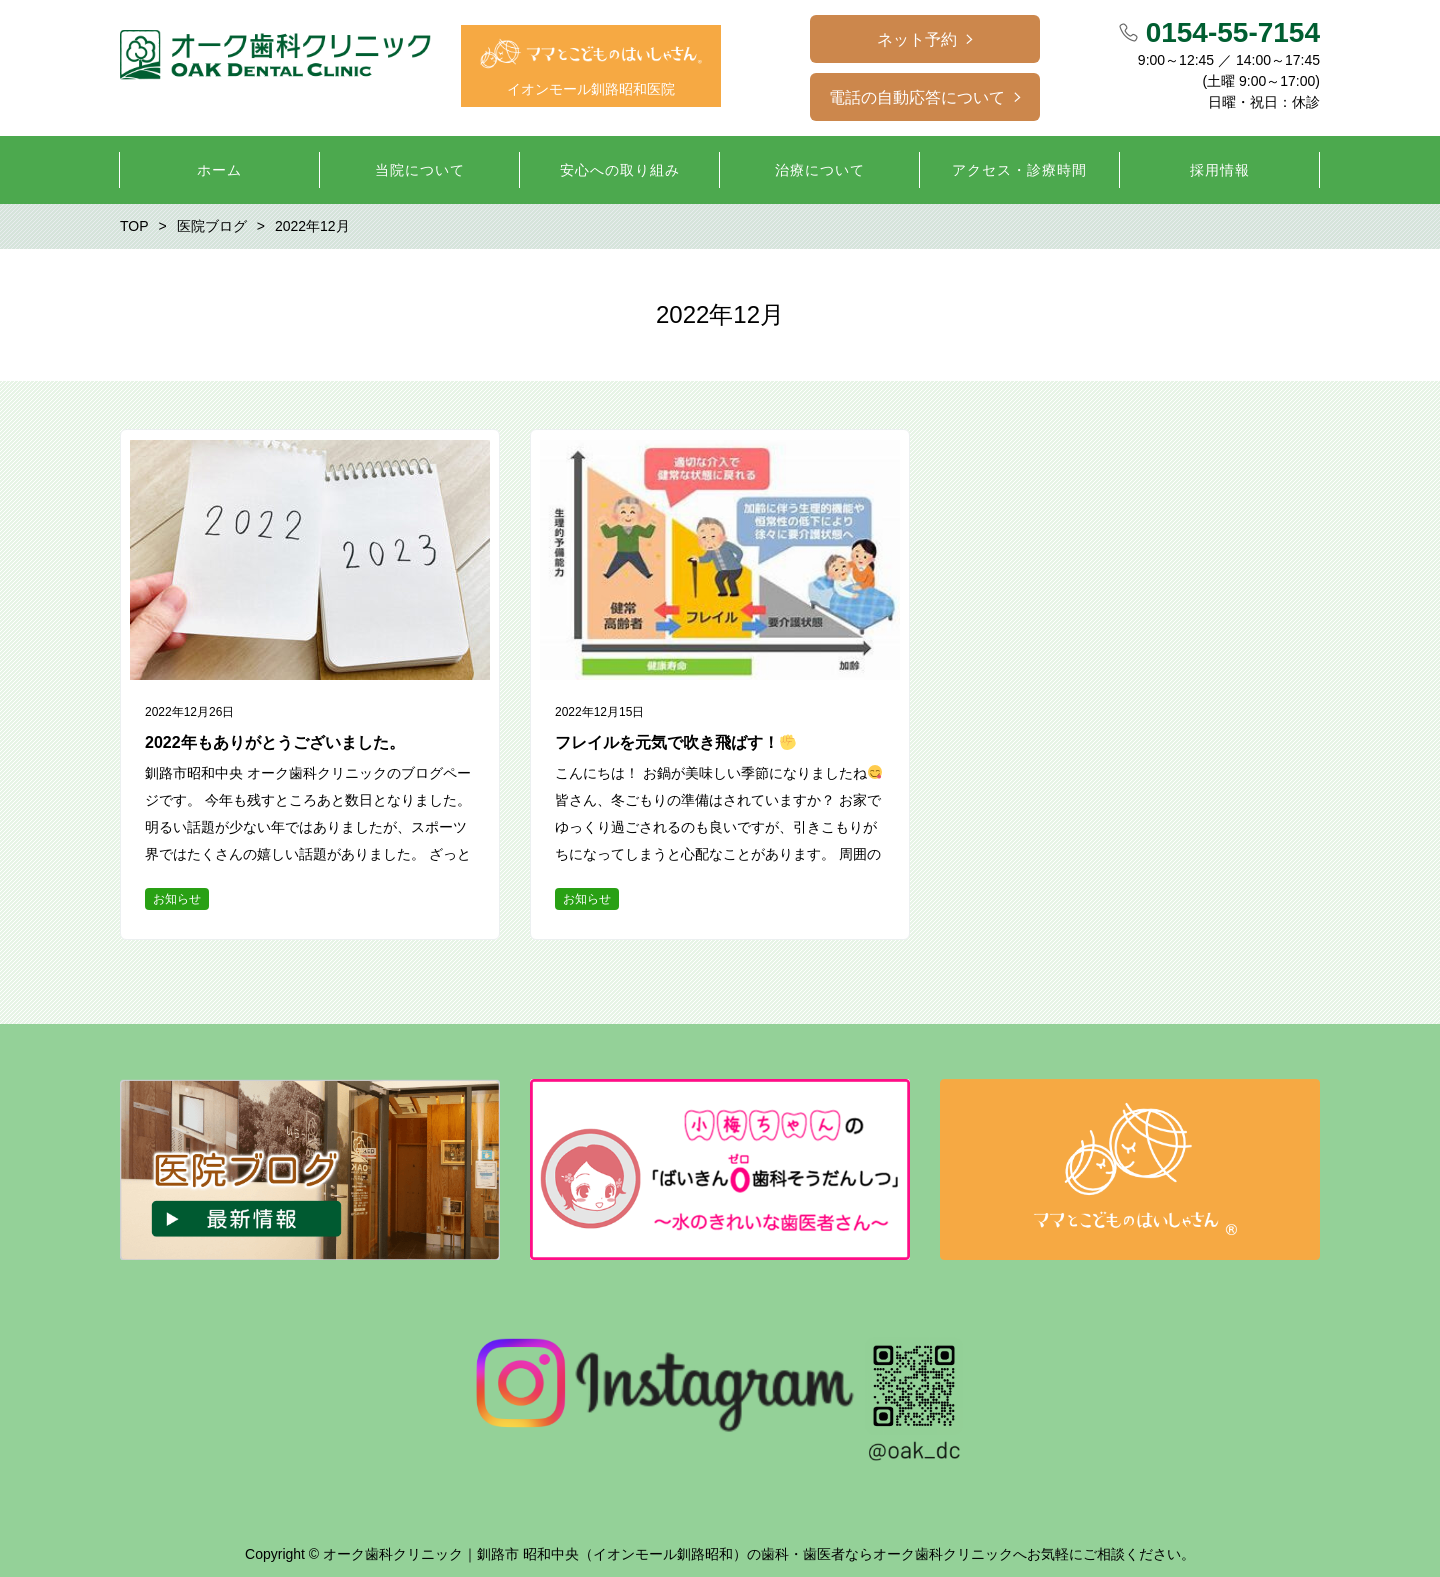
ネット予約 (917, 39)
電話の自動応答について (917, 97)
